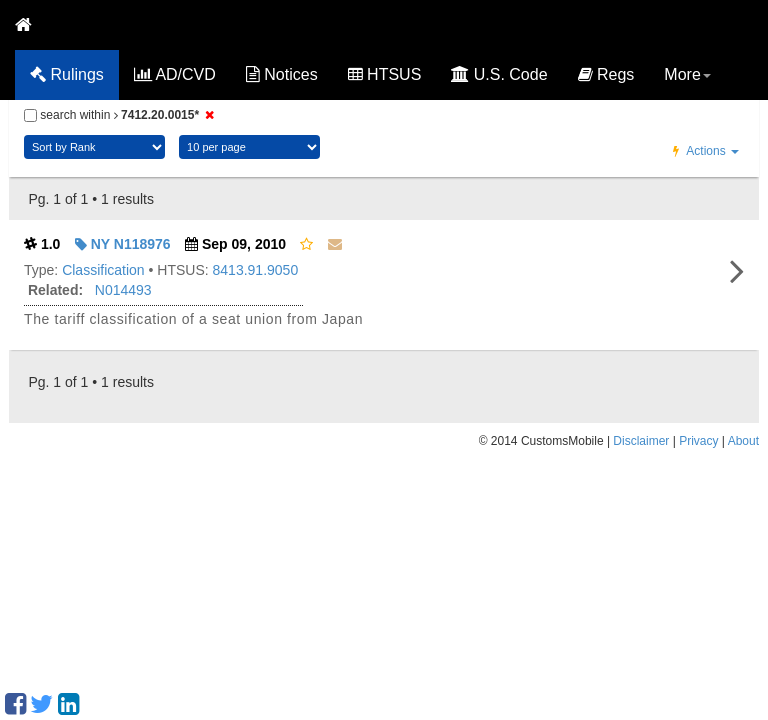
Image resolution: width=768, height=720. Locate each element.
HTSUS (385, 74)
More (687, 74)
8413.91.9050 (256, 270)
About (743, 441)
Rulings (67, 74)
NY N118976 (123, 244)
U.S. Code (499, 74)
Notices (282, 74)
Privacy (698, 441)
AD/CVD (175, 74)
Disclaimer (641, 441)
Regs (606, 74)
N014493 (123, 290)
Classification (103, 270)
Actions (706, 151)
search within (122, 115)
